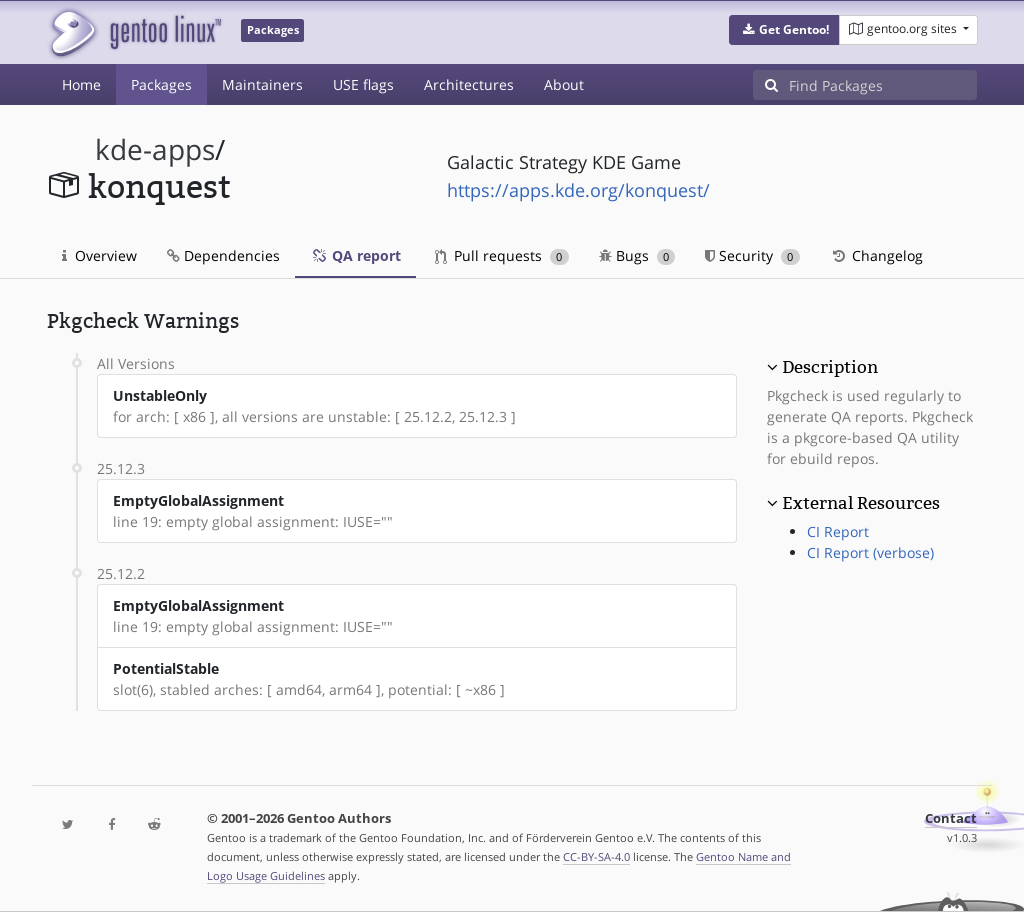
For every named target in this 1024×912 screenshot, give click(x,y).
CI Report (838, 531)
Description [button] (830, 367)
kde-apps (155, 149)
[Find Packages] (883, 85)
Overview (99, 255)
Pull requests (502, 255)
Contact (951, 818)
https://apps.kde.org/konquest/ (578, 190)
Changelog (876, 255)
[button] (784, 30)
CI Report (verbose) (870, 552)
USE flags (363, 84)
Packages (161, 84)
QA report (355, 255)
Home (81, 84)
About (564, 84)
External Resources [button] (861, 503)
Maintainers (262, 84)
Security (752, 255)
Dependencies (223, 255)
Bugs (637, 255)
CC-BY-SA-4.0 (596, 856)
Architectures (469, 84)
